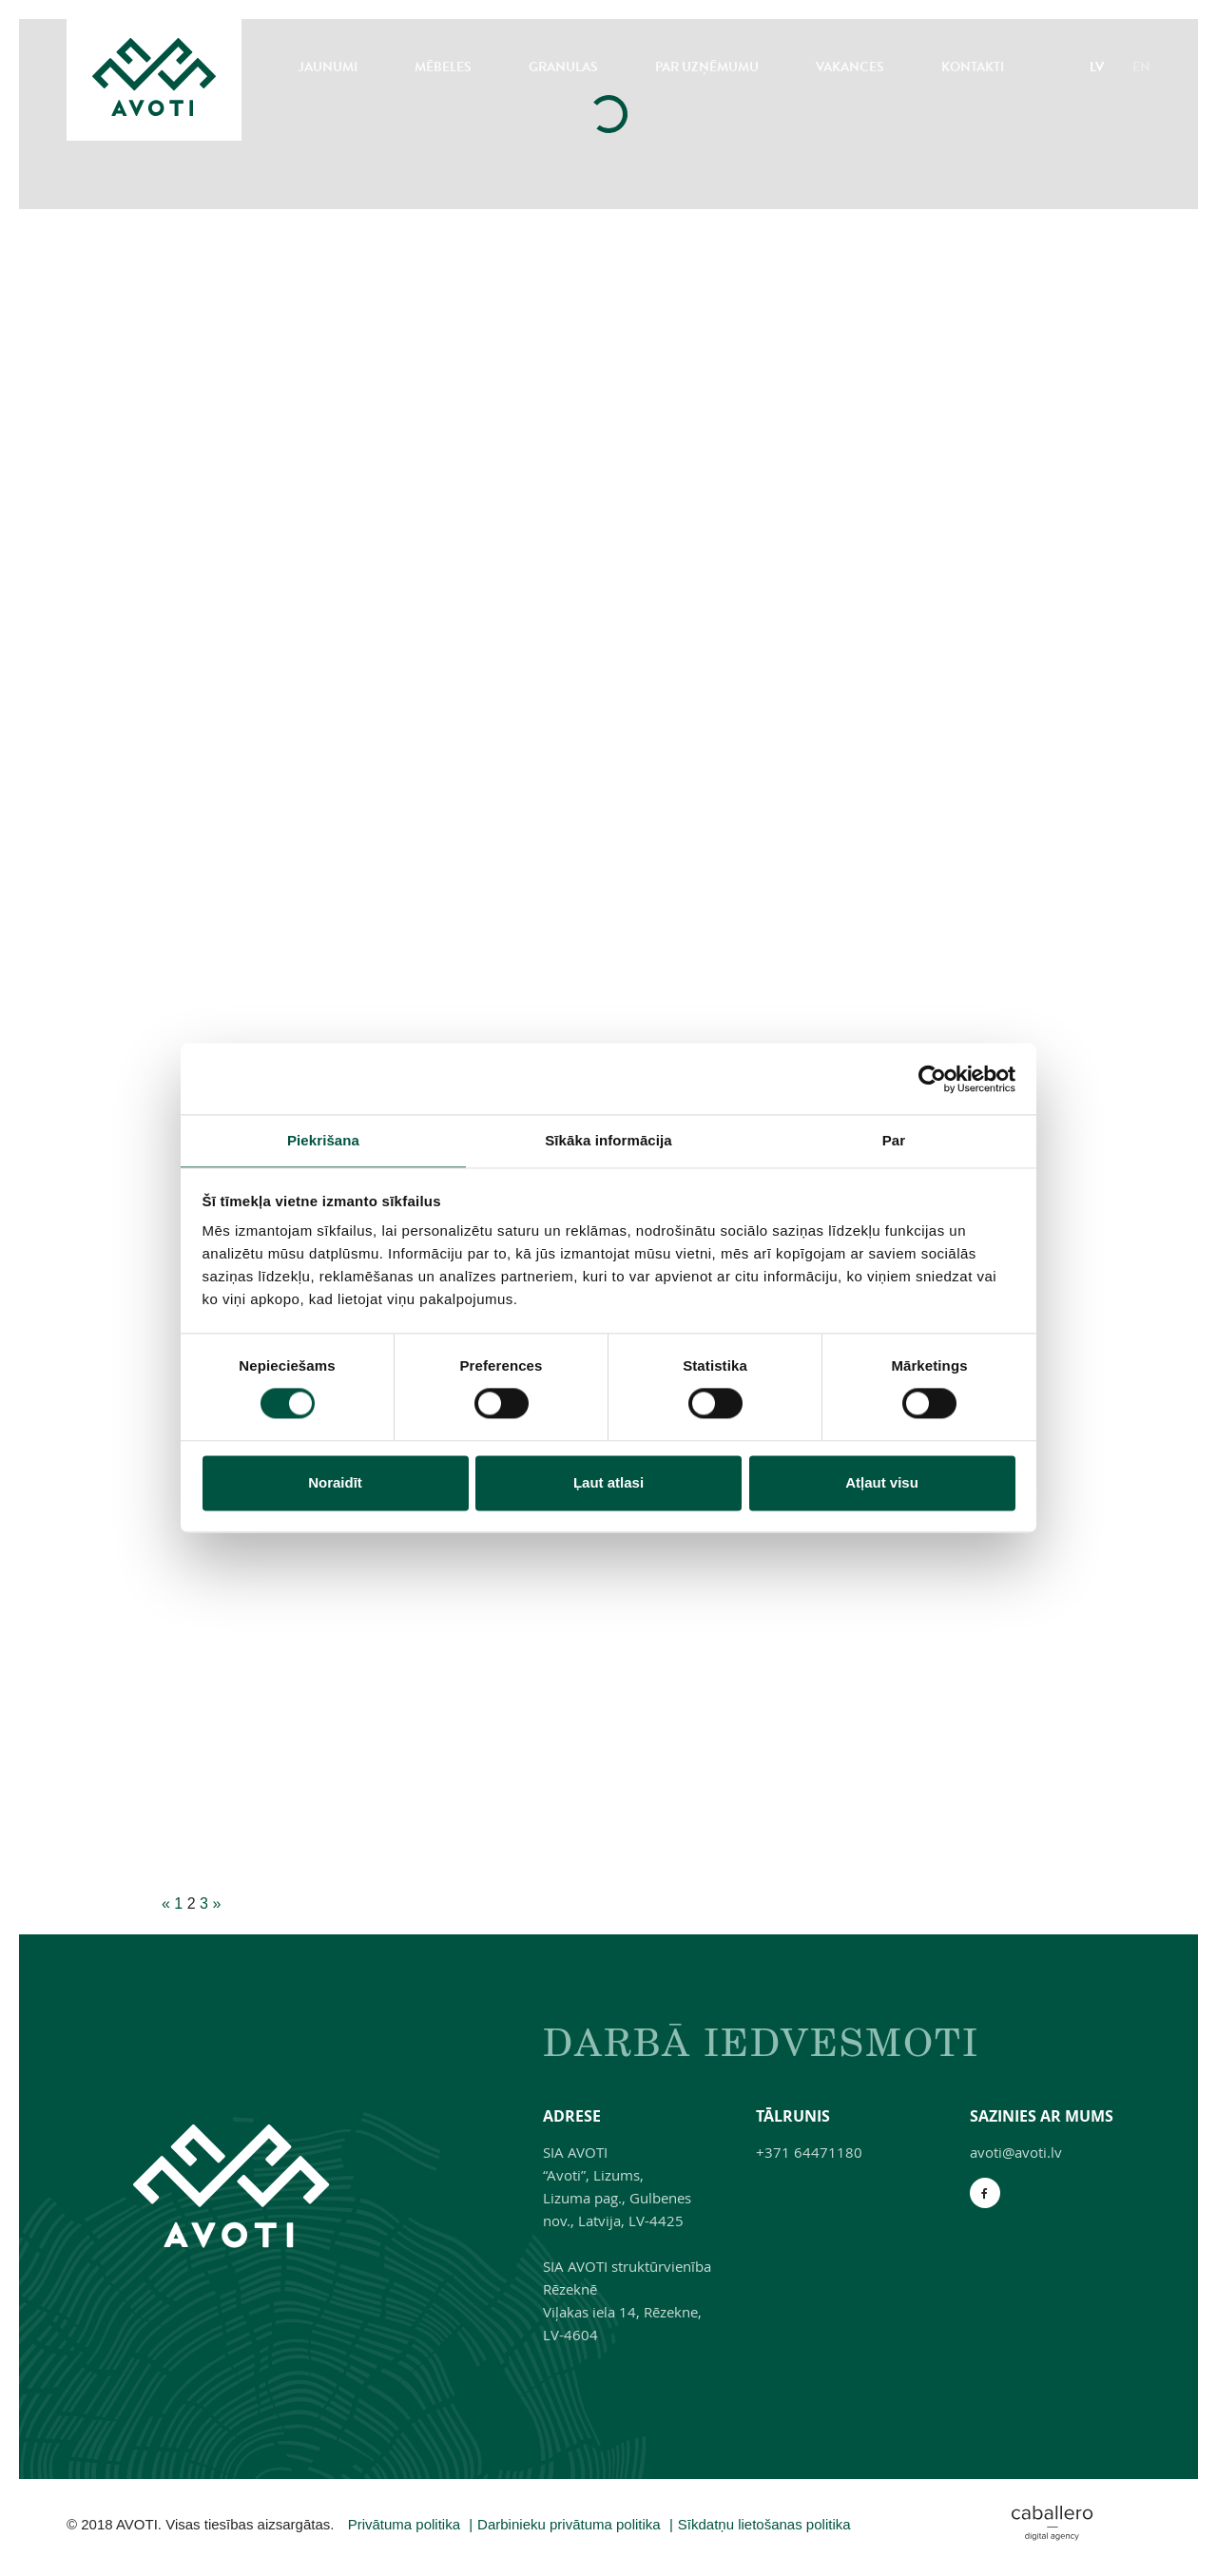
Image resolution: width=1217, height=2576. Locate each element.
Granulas (563, 67)
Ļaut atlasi (608, 1482)
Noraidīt (335, 1482)
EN (1141, 67)
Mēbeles (443, 67)
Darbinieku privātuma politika (569, 2524)
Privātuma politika (404, 2524)
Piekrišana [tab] (323, 1140)
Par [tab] (894, 1140)
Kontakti (972, 67)
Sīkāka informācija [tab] (608, 1140)
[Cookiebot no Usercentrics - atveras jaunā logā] (932, 1079)
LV (1097, 67)
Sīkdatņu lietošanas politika (764, 2524)
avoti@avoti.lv (1016, 2152)
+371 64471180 (809, 2152)
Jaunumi (328, 67)
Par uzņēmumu (707, 67)
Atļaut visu (881, 1482)
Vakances (850, 67)
